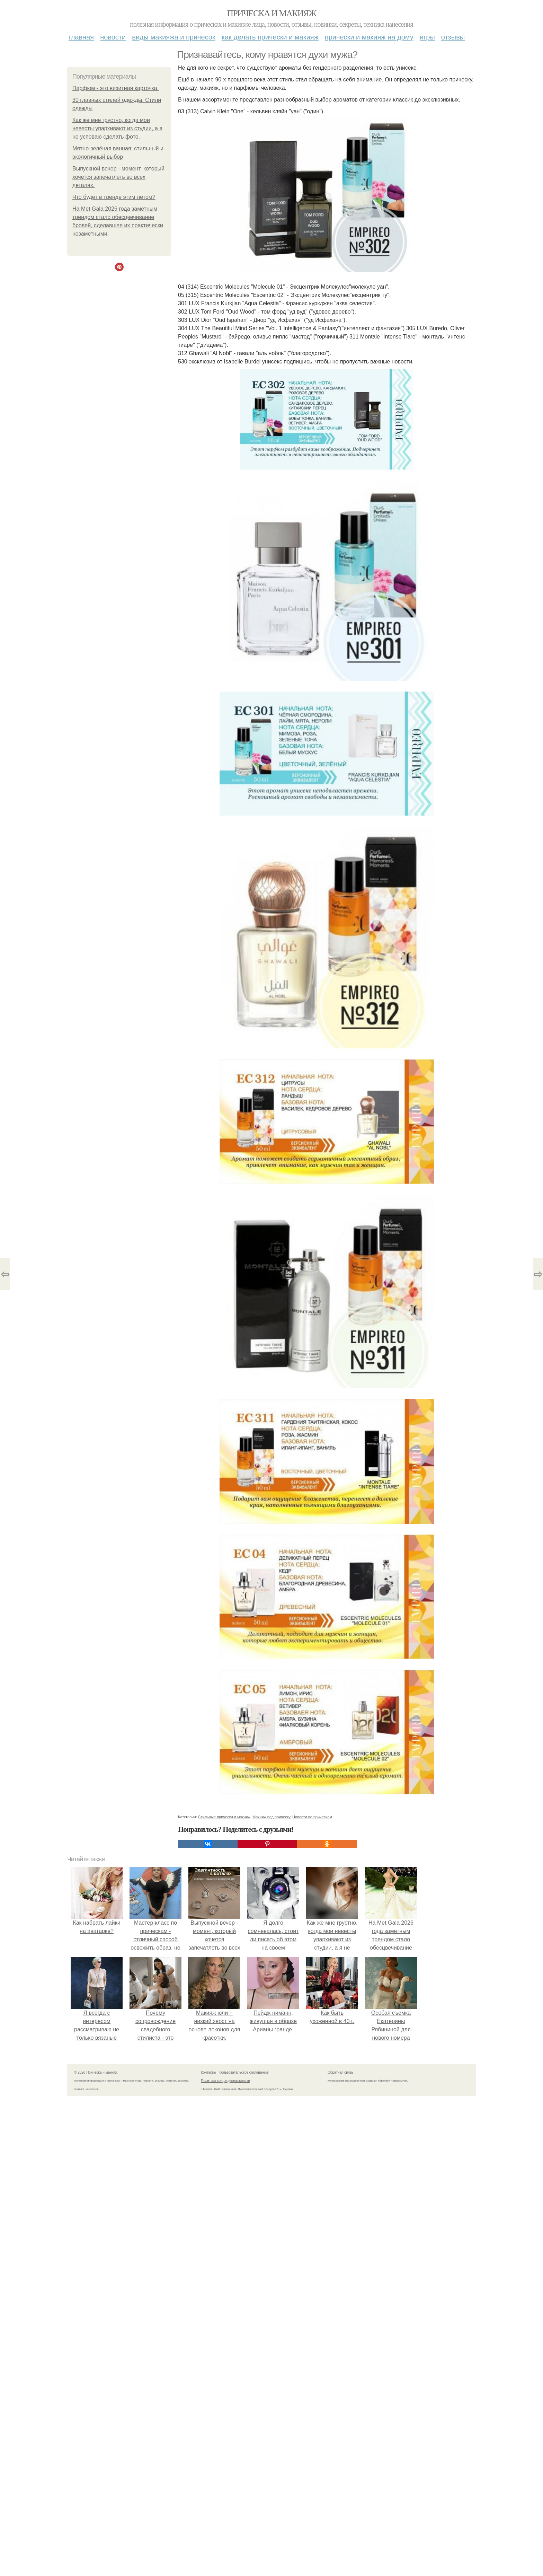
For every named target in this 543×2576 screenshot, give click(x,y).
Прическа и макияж (271, 13)
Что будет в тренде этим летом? (113, 197)
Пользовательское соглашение (244, 2072)
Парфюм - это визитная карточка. (115, 88)
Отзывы (453, 37)
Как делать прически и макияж (270, 37)
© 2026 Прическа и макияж (95, 2072)
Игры (427, 37)
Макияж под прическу (271, 1817)
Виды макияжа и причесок (173, 37)
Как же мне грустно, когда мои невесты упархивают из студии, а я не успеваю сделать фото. (117, 128)
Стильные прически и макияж (224, 1817)
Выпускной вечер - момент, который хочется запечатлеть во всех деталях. (118, 177)
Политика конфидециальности (225, 2081)
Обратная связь (340, 2072)
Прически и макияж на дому (369, 37)
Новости (113, 37)
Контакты (208, 2072)
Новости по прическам (312, 1817)
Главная (81, 37)
